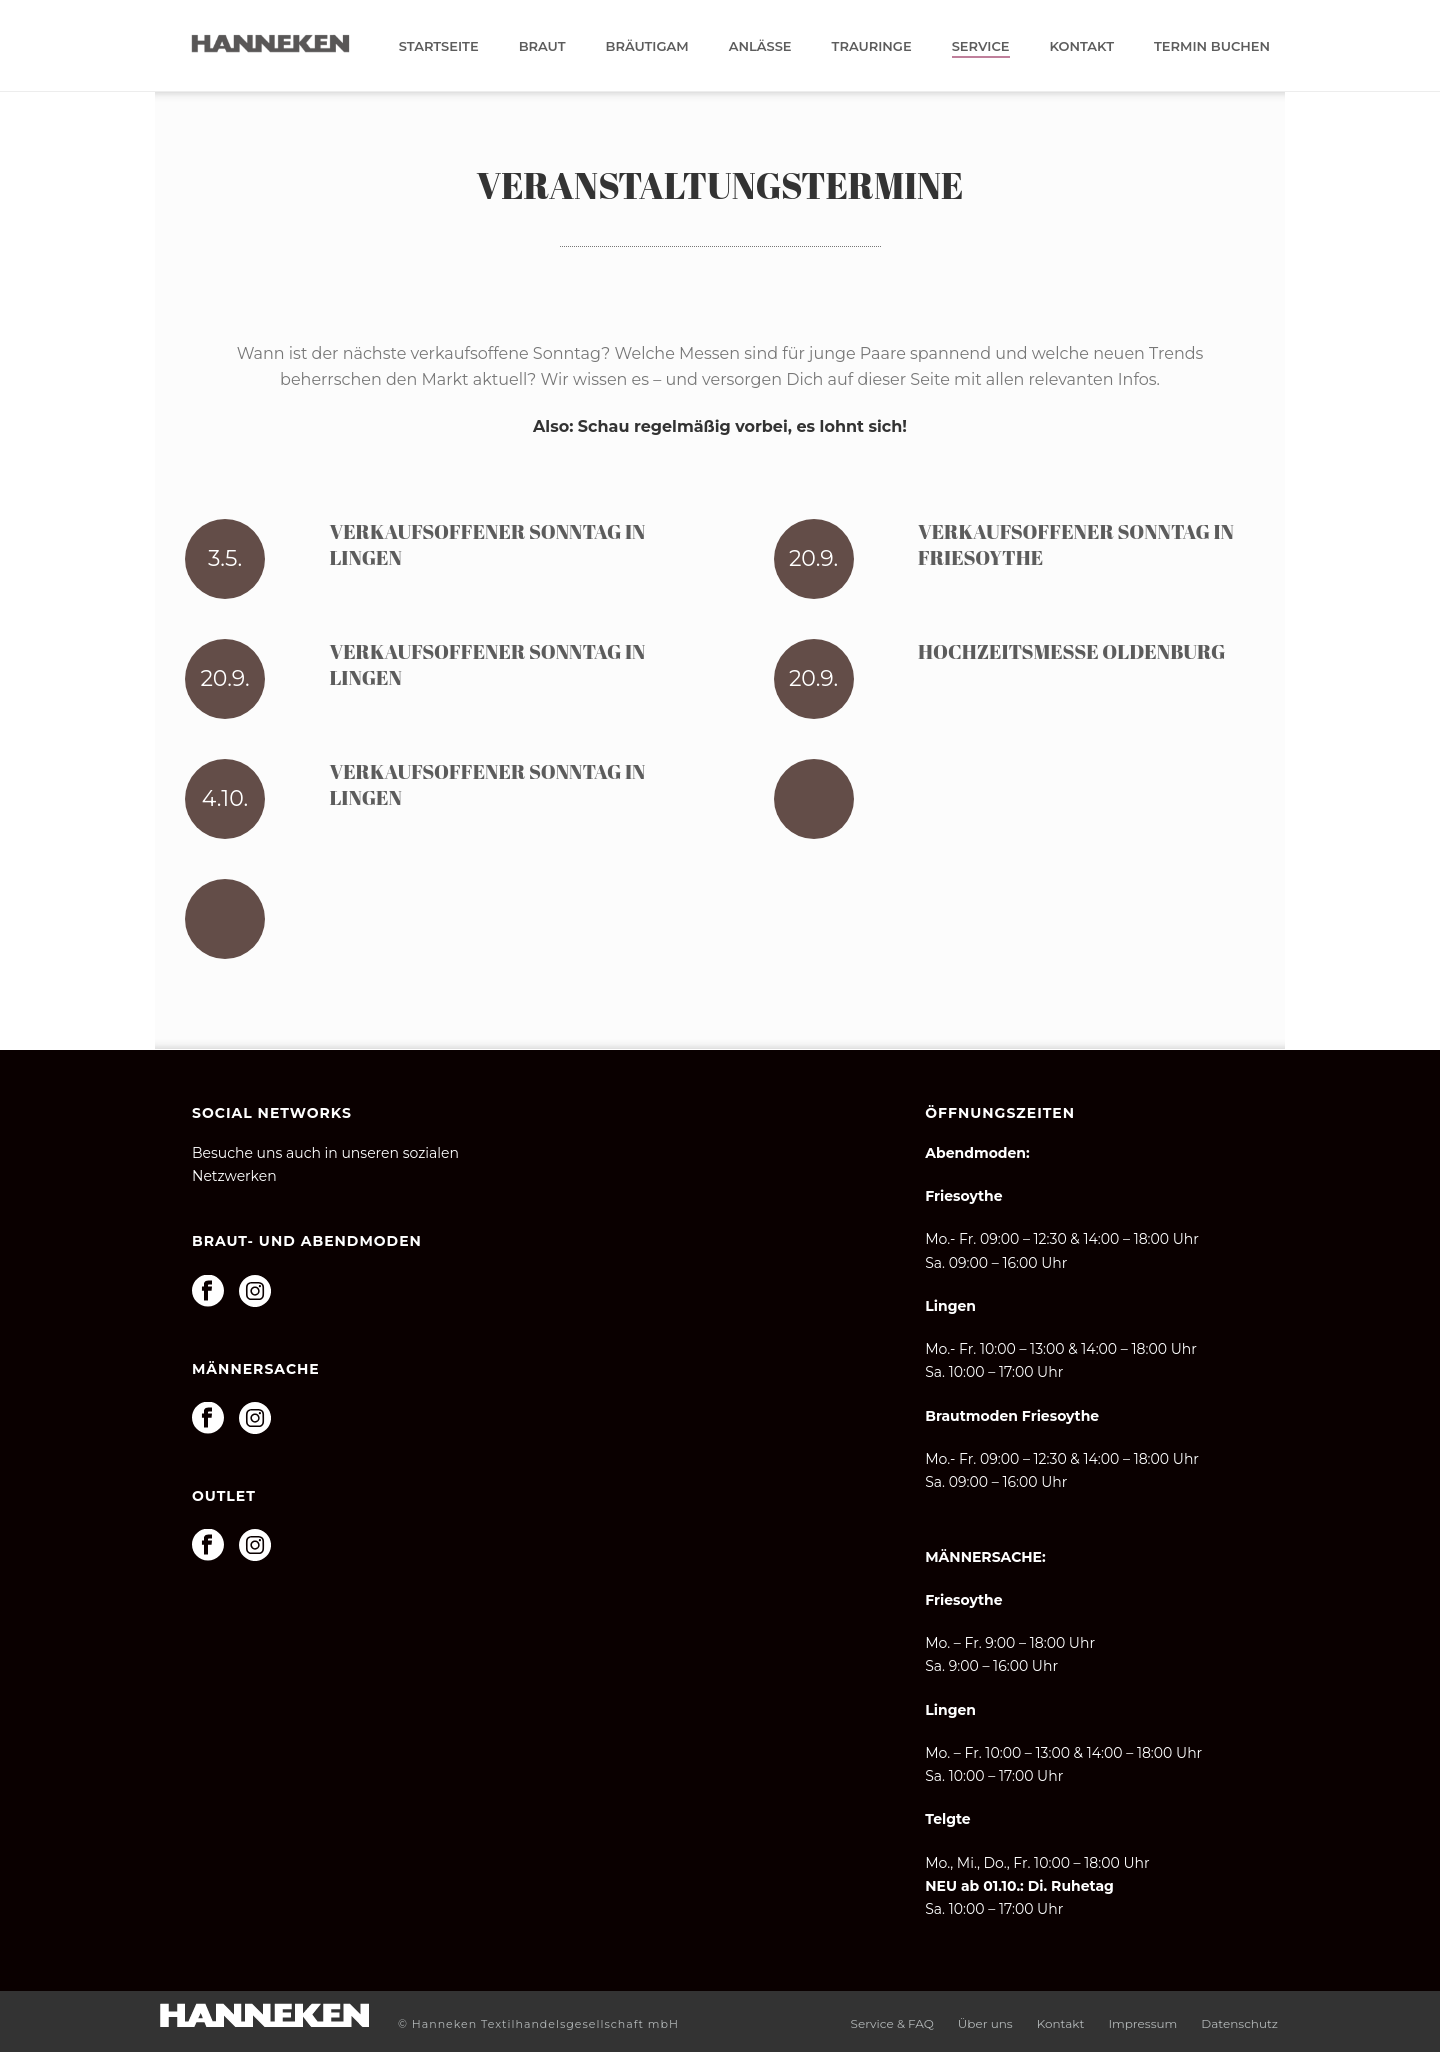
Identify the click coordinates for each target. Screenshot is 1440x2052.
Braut (542, 46)
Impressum (1142, 2023)
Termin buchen (1212, 46)
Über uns (985, 2023)
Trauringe (872, 46)
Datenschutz (1239, 2023)
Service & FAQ (892, 2023)
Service (981, 46)
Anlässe (760, 46)
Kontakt (1082, 46)
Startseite (439, 46)
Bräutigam (647, 46)
